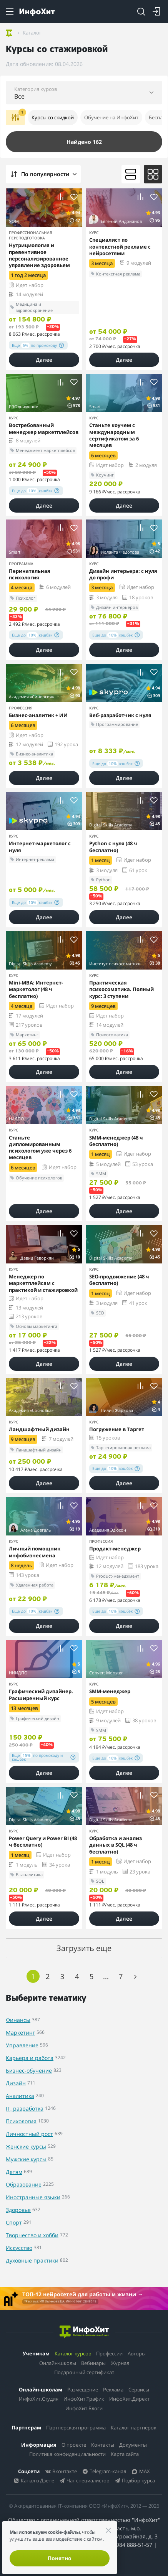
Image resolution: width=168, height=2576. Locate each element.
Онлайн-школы (57, 2363)
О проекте (74, 2444)
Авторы (137, 2353)
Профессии (109, 2353)
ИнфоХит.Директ (129, 2398)
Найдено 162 (84, 141)
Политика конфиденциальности (67, 2454)
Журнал (120, 2363)
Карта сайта (125, 2454)
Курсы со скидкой (53, 117)
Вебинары (93, 2363)
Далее (44, 359)
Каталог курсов (73, 2353)
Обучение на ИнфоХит (111, 117)
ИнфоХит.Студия (38, 2398)
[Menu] (9, 11)
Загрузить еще (84, 1948)
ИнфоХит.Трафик (83, 2398)
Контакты (102, 2444)
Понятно (60, 2558)
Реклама (113, 2389)
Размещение (82, 2389)
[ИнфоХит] (37, 12)
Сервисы (138, 2389)
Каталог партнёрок (133, 2427)
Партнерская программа (76, 2427)
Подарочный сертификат (84, 2372)
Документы (133, 2444)
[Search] (141, 11)
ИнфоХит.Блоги (84, 2408)
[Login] (156, 11)
